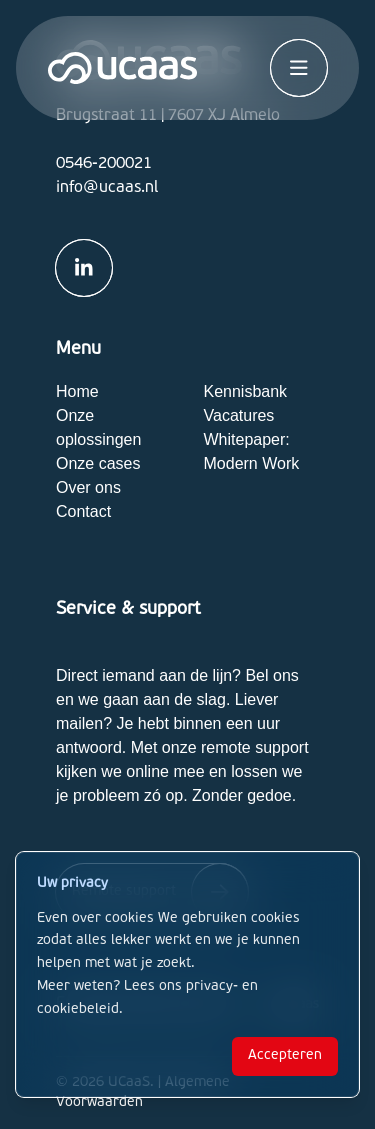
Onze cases (98, 463)
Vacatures (239, 415)
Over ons (88, 487)
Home (77, 391)
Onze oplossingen (98, 427)
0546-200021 (104, 164)
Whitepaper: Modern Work (252, 451)
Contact (83, 511)
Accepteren (285, 1055)
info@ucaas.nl (107, 188)
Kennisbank (246, 391)
